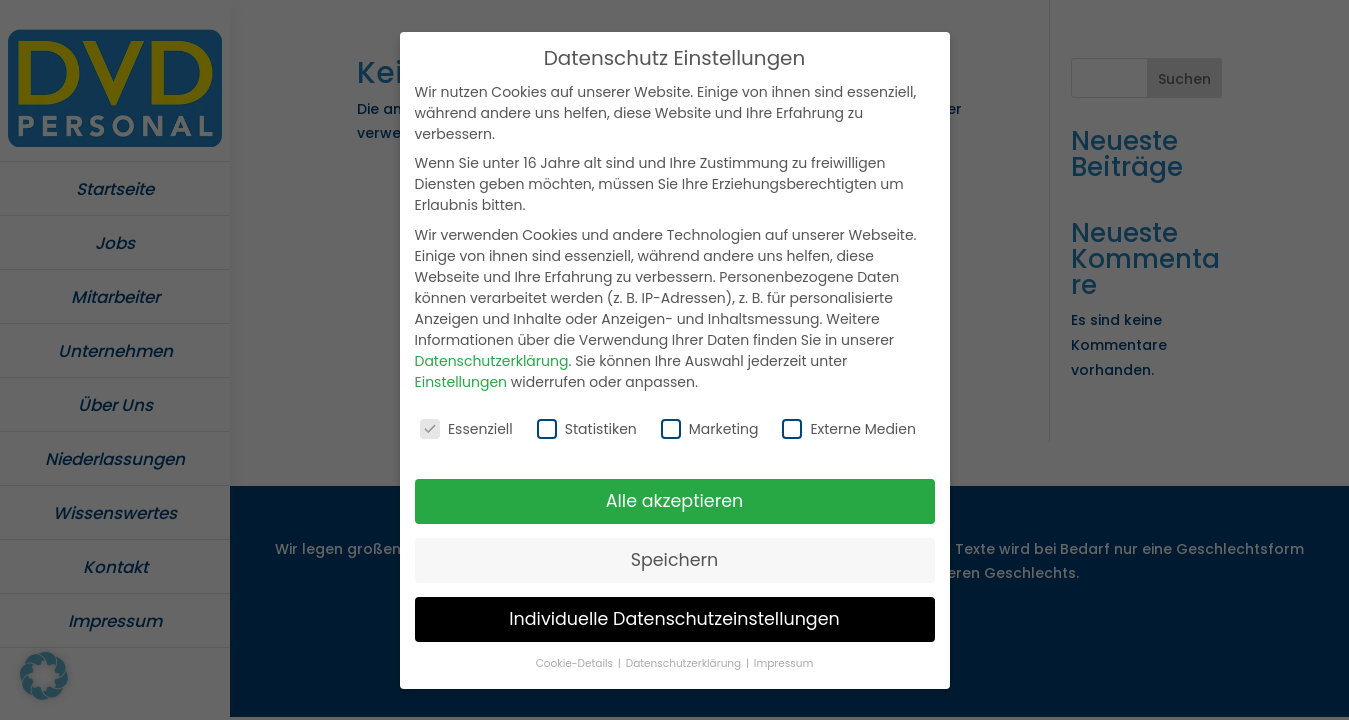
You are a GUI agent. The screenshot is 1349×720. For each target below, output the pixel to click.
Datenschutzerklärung (492, 356)
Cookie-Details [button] (576, 657)
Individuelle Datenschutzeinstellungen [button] (674, 614)
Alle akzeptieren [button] (675, 496)
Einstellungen (461, 377)
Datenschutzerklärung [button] (685, 657)
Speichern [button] (675, 555)
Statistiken (587, 424)
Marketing (710, 424)
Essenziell (466, 424)
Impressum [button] (783, 657)
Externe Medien (849, 424)
